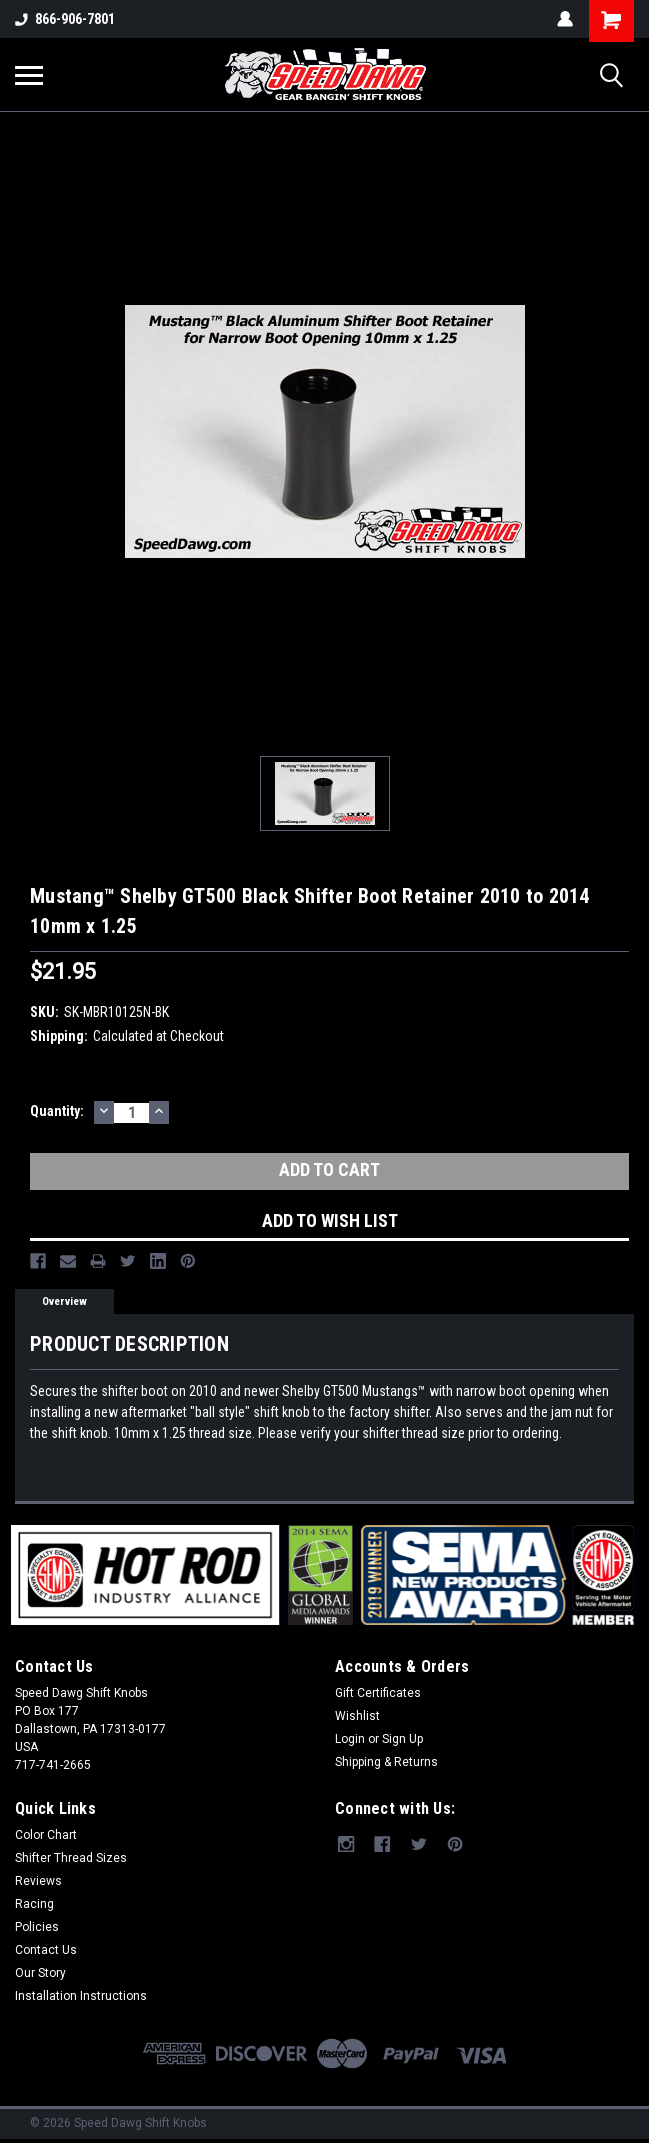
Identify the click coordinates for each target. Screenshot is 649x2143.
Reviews (38, 1881)
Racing (34, 1904)
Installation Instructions (81, 1996)
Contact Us (46, 1950)
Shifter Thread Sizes (71, 1858)
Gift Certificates (378, 1693)
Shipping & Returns (386, 1762)
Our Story (40, 1973)
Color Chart (46, 1835)
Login (350, 1739)
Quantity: (57, 1111)
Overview (64, 1301)
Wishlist (357, 1716)
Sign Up (402, 1739)
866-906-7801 (65, 19)
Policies (37, 1927)
